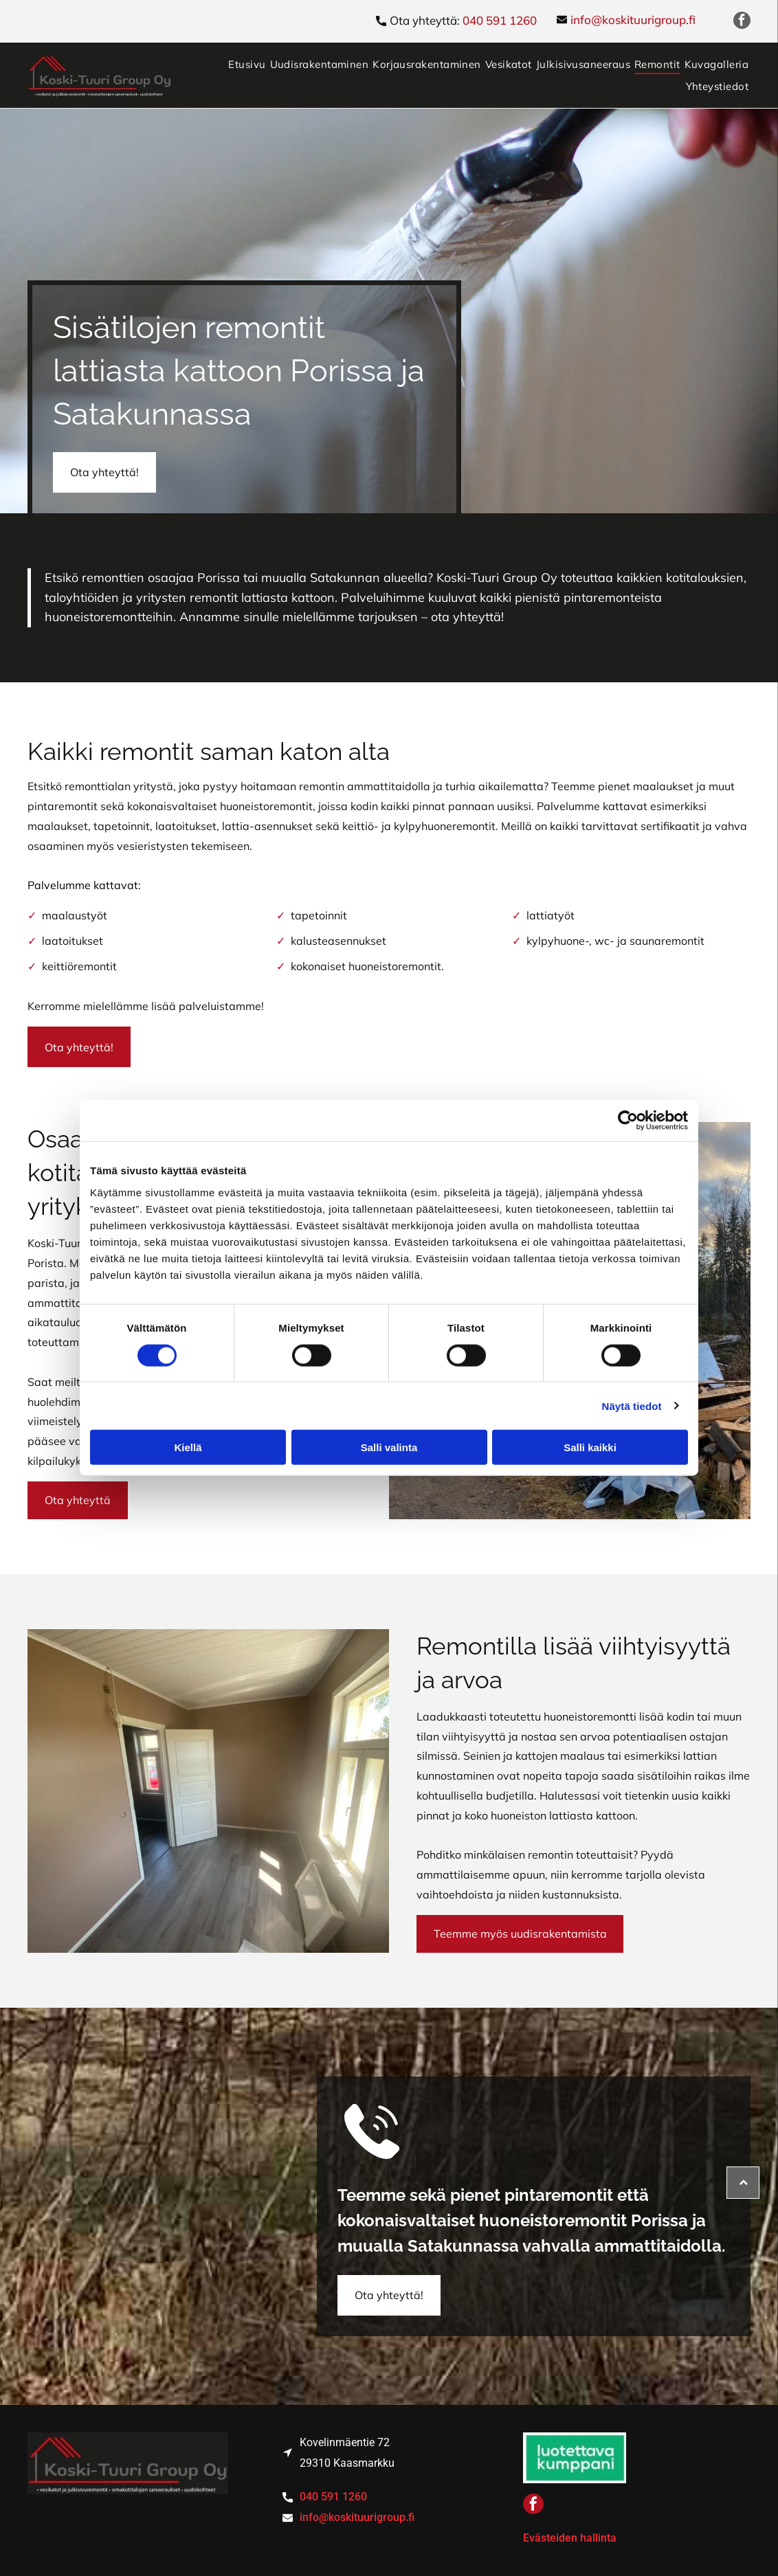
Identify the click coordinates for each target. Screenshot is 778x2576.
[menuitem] (246, 64)
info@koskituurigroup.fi (633, 19)
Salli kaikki (590, 1447)
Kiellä (187, 1447)
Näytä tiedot (632, 1405)
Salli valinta (389, 1447)
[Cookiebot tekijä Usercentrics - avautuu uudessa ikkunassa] (628, 1120)
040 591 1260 (500, 20)
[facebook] (742, 22)
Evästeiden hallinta (569, 2537)
